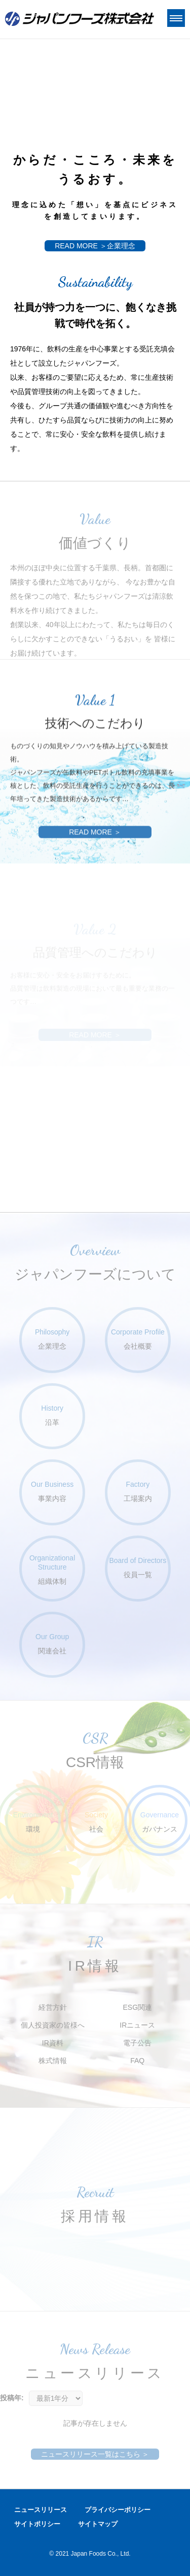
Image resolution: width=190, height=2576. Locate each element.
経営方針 (53, 2007)
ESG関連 (137, 2007)
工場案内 (138, 1491)
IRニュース (137, 2025)
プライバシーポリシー (117, 2510)
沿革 (52, 1415)
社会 (96, 1822)
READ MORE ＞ (95, 866)
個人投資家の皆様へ (53, 2025)
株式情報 (53, 2061)
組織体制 (52, 1569)
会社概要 (138, 1338)
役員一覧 (137, 1567)
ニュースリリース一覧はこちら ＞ (95, 2454)
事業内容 (52, 1491)
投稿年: (12, 2398)
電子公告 (137, 2043)
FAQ (137, 2061)
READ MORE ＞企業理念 (95, 246)
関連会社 (52, 1643)
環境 (33, 1822)
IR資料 (52, 2043)
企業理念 (52, 1338)
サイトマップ (98, 2524)
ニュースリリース (40, 2510)
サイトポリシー (37, 2524)
